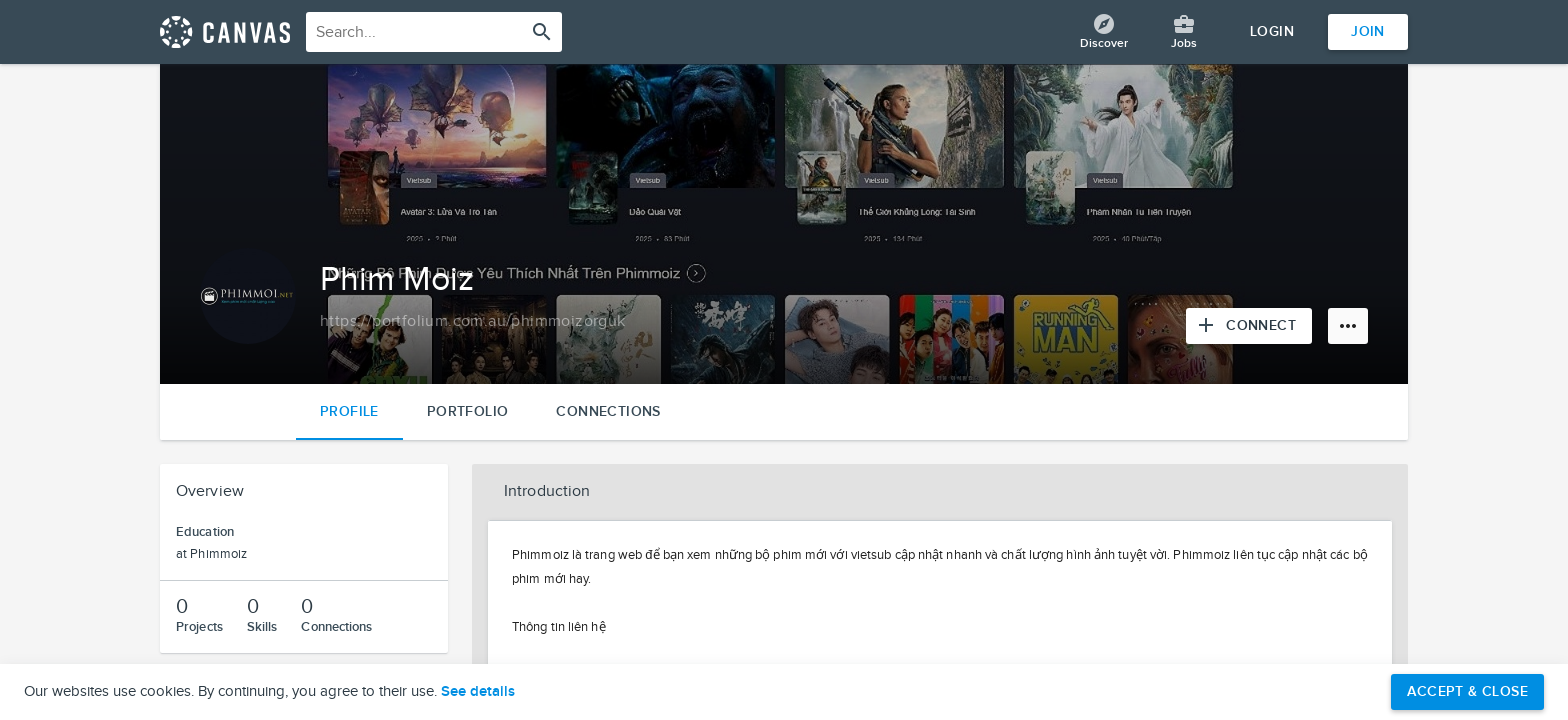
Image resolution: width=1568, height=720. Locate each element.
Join (1368, 31)
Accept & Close (1467, 691)
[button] (940, 492)
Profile (349, 411)
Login (1272, 31)
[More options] (1348, 326)
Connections (608, 411)
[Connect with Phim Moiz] (1249, 326)
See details (478, 692)
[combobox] (434, 32)
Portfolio (468, 411)
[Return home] (225, 32)
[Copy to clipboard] (473, 322)
